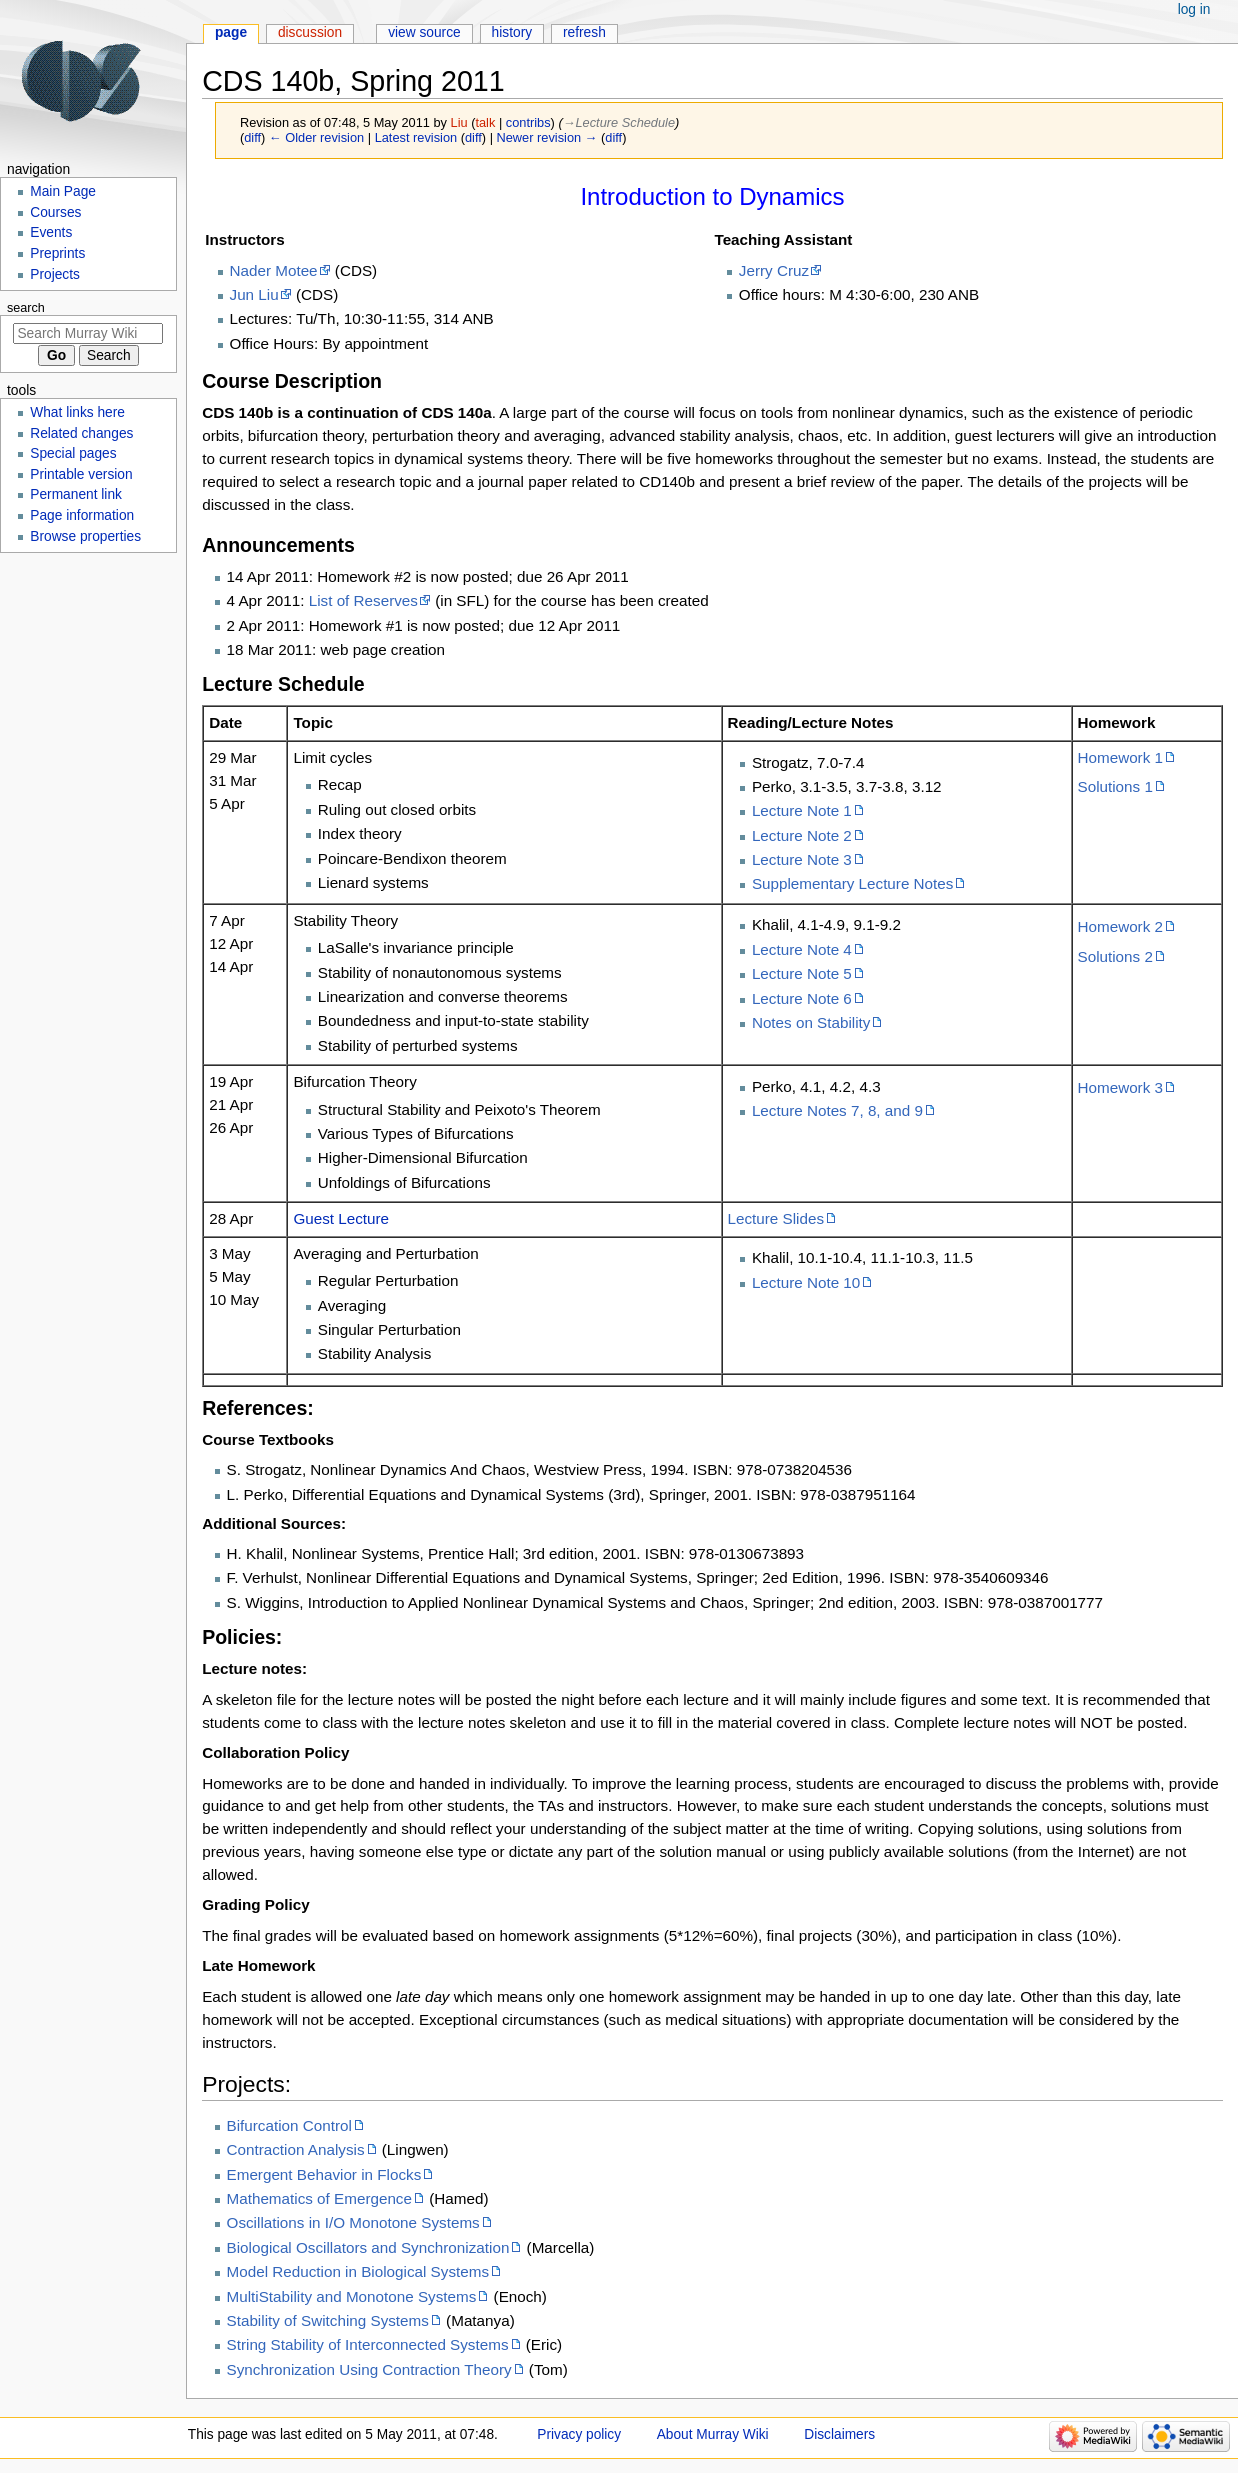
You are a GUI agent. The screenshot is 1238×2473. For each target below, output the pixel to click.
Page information (82, 515)
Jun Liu (254, 294)
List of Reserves (363, 600)
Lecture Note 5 (802, 973)
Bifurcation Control (289, 2125)
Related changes (81, 433)
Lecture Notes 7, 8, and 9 (837, 1110)
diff (252, 137)
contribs (528, 122)
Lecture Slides (776, 1218)
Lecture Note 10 (806, 1282)
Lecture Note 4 (802, 949)
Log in (1194, 9)
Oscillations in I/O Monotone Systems (353, 2222)
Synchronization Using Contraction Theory (369, 2369)
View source (424, 32)
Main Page (63, 191)
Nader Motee (274, 270)
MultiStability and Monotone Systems (352, 2296)
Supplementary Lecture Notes (853, 883)
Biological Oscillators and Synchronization (368, 2247)
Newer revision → (547, 137)
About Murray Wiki (713, 2434)
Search (26, 308)
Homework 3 (1121, 1087)
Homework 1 (1121, 757)
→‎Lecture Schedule (619, 122)
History (512, 32)
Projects (55, 274)
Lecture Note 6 (802, 998)
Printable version (81, 474)
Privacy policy (579, 2434)
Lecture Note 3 (802, 859)
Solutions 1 (1115, 786)
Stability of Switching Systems (328, 2320)
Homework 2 (1121, 926)
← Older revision (316, 137)
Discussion (310, 32)
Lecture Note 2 (802, 835)
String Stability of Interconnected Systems (368, 2344)
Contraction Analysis (296, 2149)
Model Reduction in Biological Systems (358, 2271)
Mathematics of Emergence (319, 2198)
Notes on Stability (811, 1022)
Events (51, 232)
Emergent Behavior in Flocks (324, 2174)
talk (485, 122)
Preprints (57, 253)
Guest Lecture (341, 1218)
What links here (77, 412)
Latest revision (416, 137)
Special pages (73, 453)
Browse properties (85, 536)
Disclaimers (839, 2434)
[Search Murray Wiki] (88, 333)
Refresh (584, 32)
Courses (55, 212)
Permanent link (76, 494)
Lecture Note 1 (802, 810)
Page (231, 32)
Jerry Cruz (774, 270)
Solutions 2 (1115, 956)
